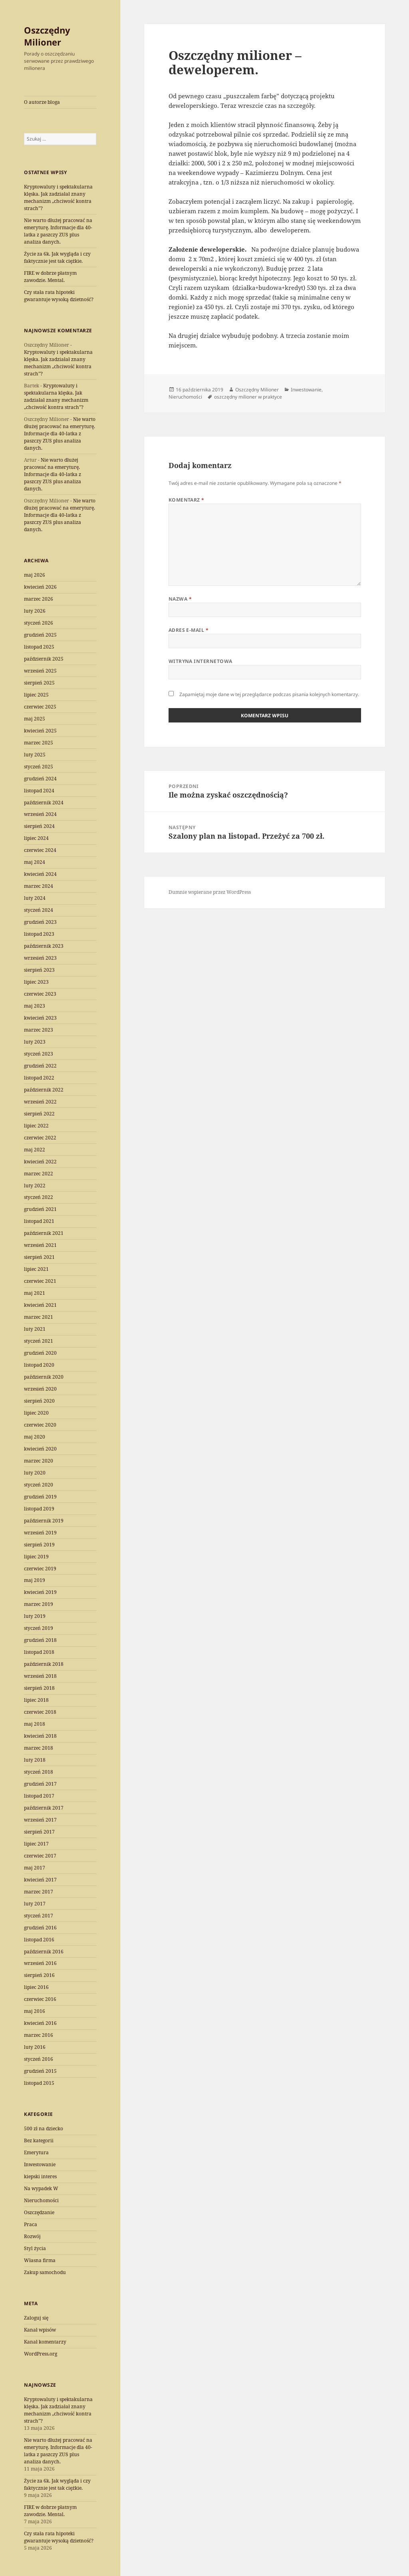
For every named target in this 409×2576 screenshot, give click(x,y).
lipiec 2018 (36, 1700)
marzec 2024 (38, 886)
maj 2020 (34, 1436)
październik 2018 (44, 1664)
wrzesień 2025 (40, 670)
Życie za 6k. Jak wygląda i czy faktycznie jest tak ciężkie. (57, 257)
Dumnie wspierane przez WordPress (210, 892)
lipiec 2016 (36, 1987)
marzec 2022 (38, 1173)
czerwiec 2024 (40, 850)
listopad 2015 (39, 2083)
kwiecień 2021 (40, 1305)
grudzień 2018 (40, 1640)
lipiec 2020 (36, 1412)
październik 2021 (44, 1233)
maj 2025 (34, 718)
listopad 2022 (39, 1077)
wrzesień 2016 (40, 1963)
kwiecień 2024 (40, 874)
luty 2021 (35, 1329)
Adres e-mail (189, 630)
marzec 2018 (38, 1747)
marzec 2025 (38, 742)
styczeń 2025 (38, 766)
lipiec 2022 (36, 1125)
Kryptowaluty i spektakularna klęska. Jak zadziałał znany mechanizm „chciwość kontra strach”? (58, 197)
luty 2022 (35, 1185)
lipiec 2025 (36, 694)
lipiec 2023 (36, 981)
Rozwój (32, 2236)
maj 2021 (34, 1293)
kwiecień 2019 (40, 1592)
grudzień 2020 (40, 1353)
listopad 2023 (39, 934)
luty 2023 (35, 1041)
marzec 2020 (38, 1460)
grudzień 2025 (40, 634)
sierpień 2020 (39, 1400)
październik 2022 (44, 1089)
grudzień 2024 (40, 778)
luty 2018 (35, 1759)
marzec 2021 (38, 1317)
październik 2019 (44, 1520)
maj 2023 (34, 1005)
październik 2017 (44, 1807)
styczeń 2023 (38, 1053)
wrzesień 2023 (40, 958)
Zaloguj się (36, 2317)
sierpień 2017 (39, 1831)
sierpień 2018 (39, 1688)
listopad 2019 (39, 1508)
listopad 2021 (39, 1221)
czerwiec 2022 (40, 1137)
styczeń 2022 (38, 1197)
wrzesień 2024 (40, 814)
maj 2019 (34, 1580)
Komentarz (186, 499)
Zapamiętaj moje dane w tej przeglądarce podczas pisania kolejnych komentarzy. (269, 694)
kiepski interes (40, 2176)
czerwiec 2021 (40, 1281)
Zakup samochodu (45, 2272)
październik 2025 (44, 658)
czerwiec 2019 (40, 1568)
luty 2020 (35, 1472)
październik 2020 (44, 1376)
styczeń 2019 (38, 1628)
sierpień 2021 (39, 1257)
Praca (30, 2224)
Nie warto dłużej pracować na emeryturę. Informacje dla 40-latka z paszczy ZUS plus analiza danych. (58, 231)
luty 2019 (35, 1616)
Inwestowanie (40, 2164)
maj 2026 (34, 575)
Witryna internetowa (200, 661)
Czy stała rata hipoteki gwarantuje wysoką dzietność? (58, 296)
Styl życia (35, 2248)
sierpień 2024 (39, 826)
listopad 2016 (39, 1939)
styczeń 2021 (38, 1341)
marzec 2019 (38, 1604)
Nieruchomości (41, 2200)
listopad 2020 (39, 1364)
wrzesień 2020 (40, 1388)
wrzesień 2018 (40, 1676)
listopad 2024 (39, 790)
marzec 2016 (38, 2035)
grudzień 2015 (40, 2071)
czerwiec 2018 (40, 1712)
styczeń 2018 (38, 1771)
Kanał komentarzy (45, 2341)
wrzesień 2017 (40, 1819)
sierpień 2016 (39, 1975)
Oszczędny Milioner (47, 36)
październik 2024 (44, 802)
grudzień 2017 (40, 1783)
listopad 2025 (39, 646)
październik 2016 (44, 1951)
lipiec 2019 (36, 1556)
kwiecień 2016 (40, 2023)
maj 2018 (34, 1724)
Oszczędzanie (39, 2212)
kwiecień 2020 (40, 1448)
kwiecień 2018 (40, 1736)
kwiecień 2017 (40, 1879)
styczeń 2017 (38, 1915)
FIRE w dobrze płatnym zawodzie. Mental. (50, 277)
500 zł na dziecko (43, 2128)
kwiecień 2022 (40, 1161)
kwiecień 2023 (40, 1017)
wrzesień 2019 (40, 1532)
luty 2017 (35, 1903)
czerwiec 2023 (40, 993)
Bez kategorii (39, 2140)
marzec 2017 (38, 1891)
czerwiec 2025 (40, 706)
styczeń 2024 (38, 910)
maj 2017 (34, 1867)
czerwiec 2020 (40, 1424)
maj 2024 (34, 862)
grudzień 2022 (40, 1065)
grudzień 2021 (40, 1209)
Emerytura (36, 2152)
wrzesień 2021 (40, 1245)
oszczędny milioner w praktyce (248, 396)
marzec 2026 (38, 598)
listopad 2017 (39, 1795)
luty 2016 (35, 2047)
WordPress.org (40, 2353)
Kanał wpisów (40, 2329)
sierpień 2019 (39, 1544)
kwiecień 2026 (40, 586)
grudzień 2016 (40, 1927)
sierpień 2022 (39, 1113)
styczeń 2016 (38, 2059)
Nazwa (180, 598)
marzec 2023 (38, 1029)
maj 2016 (34, 2011)
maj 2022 (34, 1149)
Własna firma (40, 2260)
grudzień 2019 (40, 1496)
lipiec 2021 (36, 1269)
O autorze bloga (42, 102)
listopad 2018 (39, 1652)
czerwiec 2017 (40, 1855)
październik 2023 (44, 946)
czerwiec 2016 (40, 1999)
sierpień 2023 (39, 969)
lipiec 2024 (36, 838)
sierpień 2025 (39, 682)
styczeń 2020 (38, 1484)
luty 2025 (35, 754)
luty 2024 (35, 898)
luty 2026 (35, 610)
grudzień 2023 (40, 922)
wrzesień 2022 (40, 1101)
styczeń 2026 (38, 622)
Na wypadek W (41, 2188)
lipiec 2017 (36, 1843)
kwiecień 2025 (40, 730)
